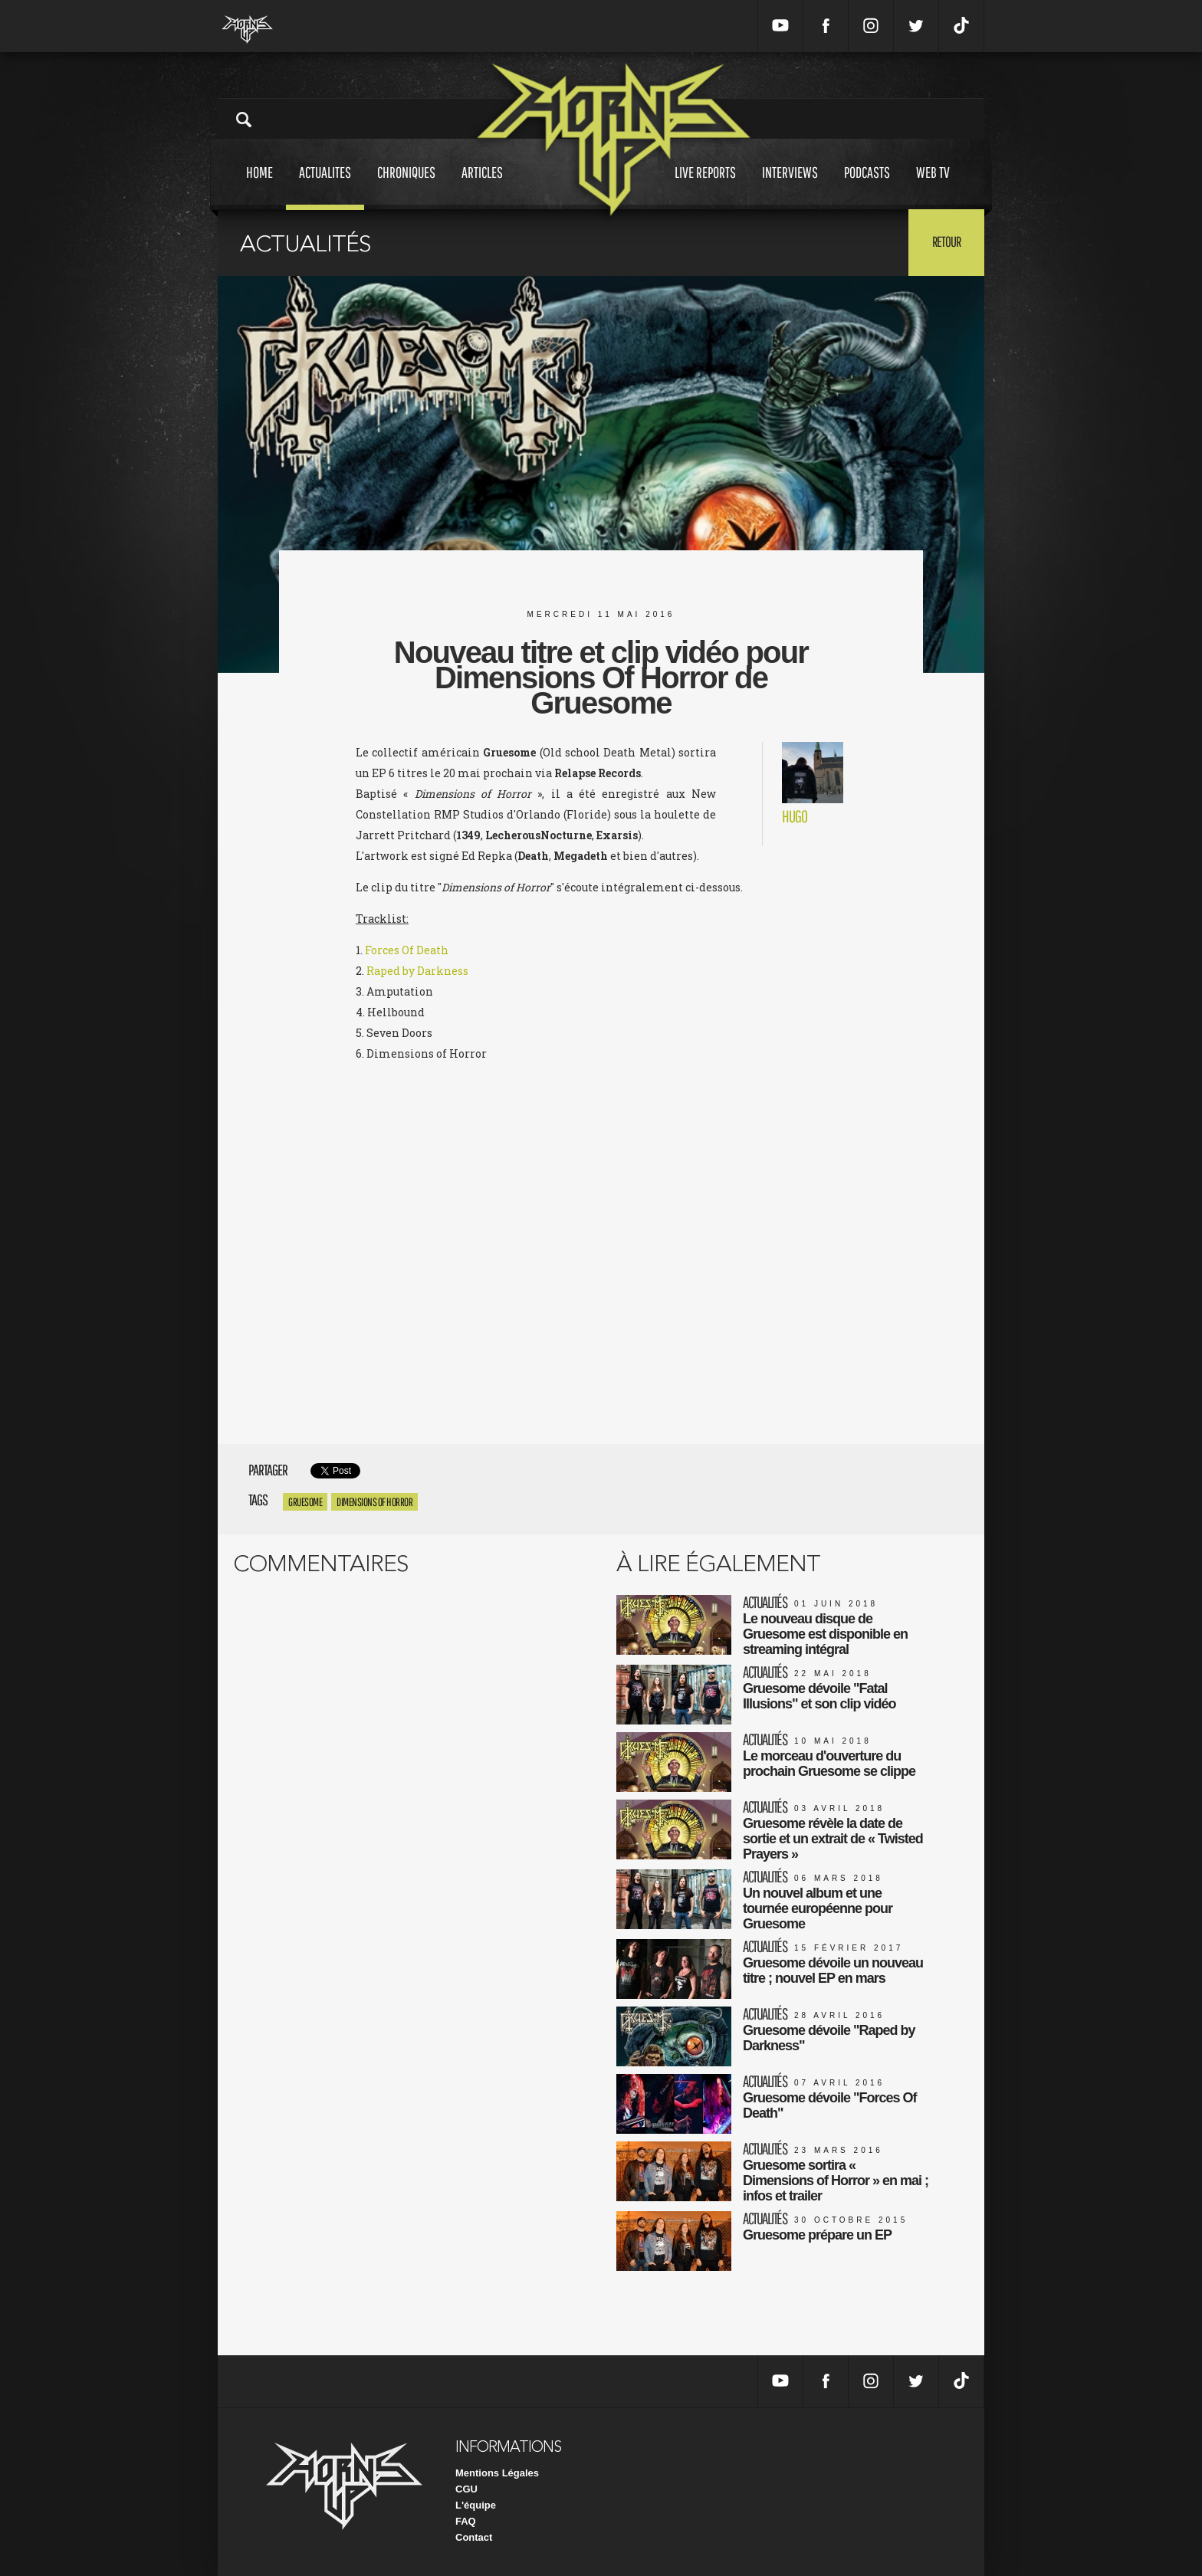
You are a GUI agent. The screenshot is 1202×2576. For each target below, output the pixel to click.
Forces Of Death (406, 950)
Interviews (790, 186)
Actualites (325, 186)
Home (259, 186)
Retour (946, 241)
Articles (482, 186)
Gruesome (305, 1501)
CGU (466, 2489)
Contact (473, 2537)
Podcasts (867, 186)
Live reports (705, 186)
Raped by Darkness (417, 970)
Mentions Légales (497, 2473)
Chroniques (406, 186)
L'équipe (475, 2505)
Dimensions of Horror (374, 1501)
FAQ (465, 2521)
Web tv (933, 186)
